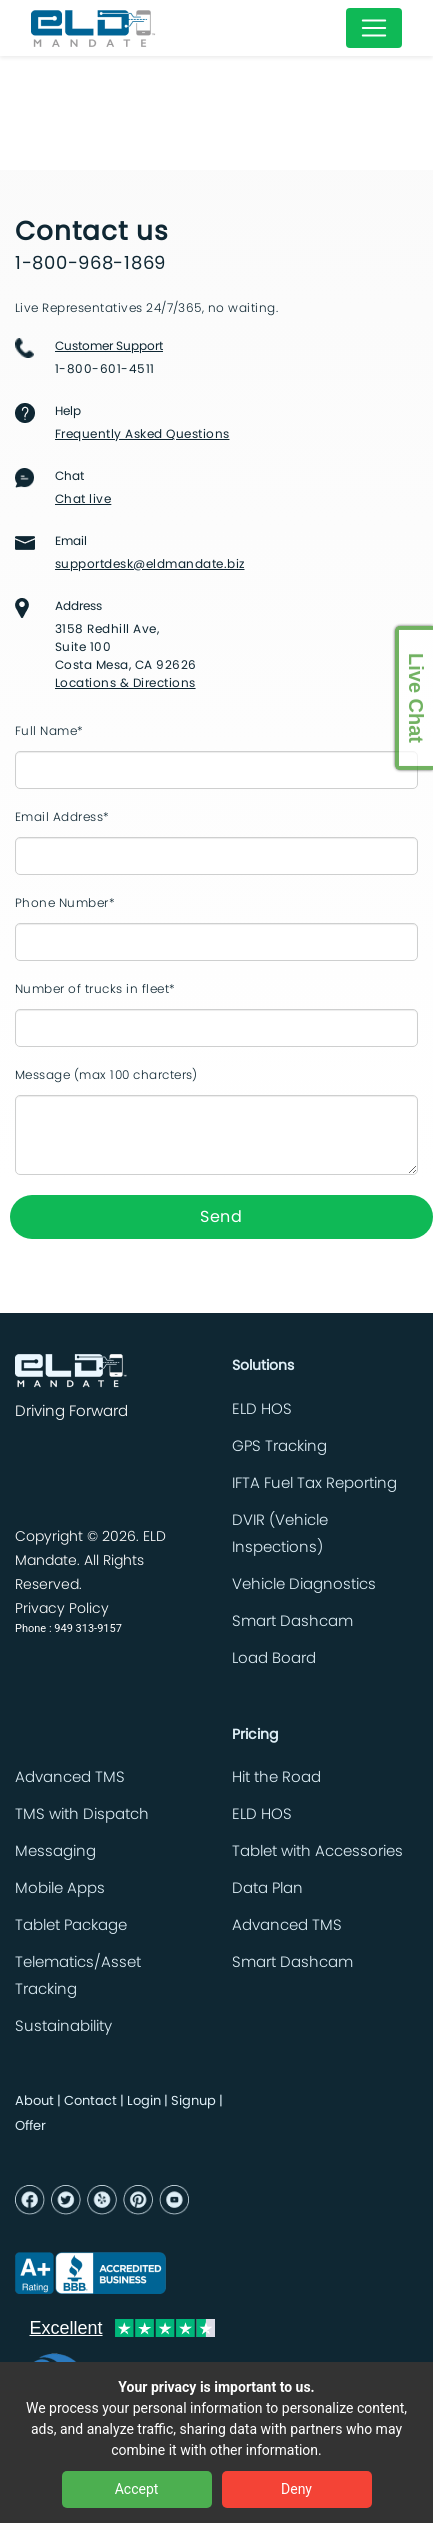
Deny (296, 2489)
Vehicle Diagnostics (304, 1584)
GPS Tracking (279, 1446)
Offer (30, 2126)
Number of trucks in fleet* (95, 989)
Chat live (83, 499)
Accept (137, 2489)
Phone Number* (65, 903)
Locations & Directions (125, 683)
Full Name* (49, 731)
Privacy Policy (62, 1609)
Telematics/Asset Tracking (78, 1976)
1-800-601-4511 (105, 369)
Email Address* (62, 817)
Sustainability (63, 2026)
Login (144, 2101)
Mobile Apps (60, 1888)
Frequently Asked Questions (142, 434)
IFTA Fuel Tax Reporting (314, 1483)
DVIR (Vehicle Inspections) (280, 1534)
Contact (90, 2101)
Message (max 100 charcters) (106, 1075)
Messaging (55, 1851)
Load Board (274, 1658)
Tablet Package (71, 1925)
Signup (193, 2101)
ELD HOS (262, 1409)
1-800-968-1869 (90, 264)
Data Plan (267, 1888)
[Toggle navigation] (374, 28)
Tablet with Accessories (317, 1851)
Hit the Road (276, 1777)
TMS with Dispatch (82, 1814)
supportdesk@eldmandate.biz (149, 564)
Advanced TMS (70, 1777)
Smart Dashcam (292, 1621)
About (34, 2101)
